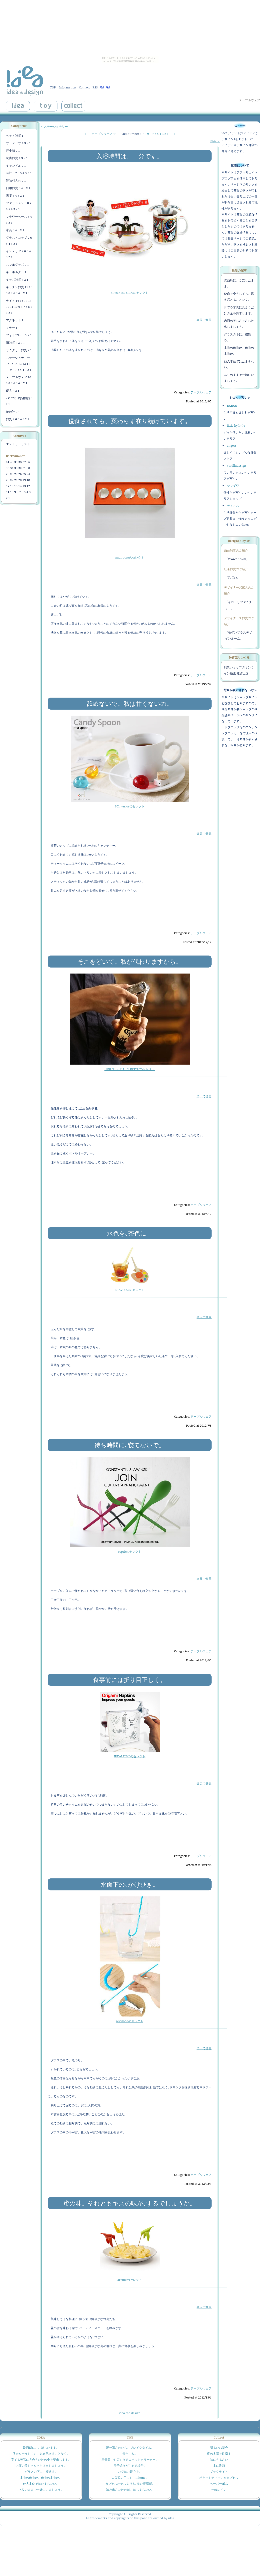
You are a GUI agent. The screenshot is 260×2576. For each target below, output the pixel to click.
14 (25, 301)
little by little (236, 425)
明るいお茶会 (219, 2448)
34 (11, 468)
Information (67, 87)
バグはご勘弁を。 (130, 2472)
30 (28, 468)
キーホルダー (15, 272)
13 (29, 301)
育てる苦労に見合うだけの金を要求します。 (41, 2460)
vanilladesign (236, 465)
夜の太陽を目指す (219, 2454)
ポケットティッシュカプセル (218, 2478)
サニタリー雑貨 (16, 350)
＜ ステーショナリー (54, 126)
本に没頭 (219, 2466)
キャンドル (13, 165)
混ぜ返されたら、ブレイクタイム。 (130, 2448)
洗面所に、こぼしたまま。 (41, 2448)
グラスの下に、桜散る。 (41, 2472)
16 (17, 301)
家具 (9, 230)
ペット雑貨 (13, 135)
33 (16, 468)
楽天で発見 (204, 320)
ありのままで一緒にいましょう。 (41, 2490)
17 (7, 486)
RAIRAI (232, 405)
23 (7, 480)
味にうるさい (219, 2460)
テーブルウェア (16, 377)
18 (28, 480)
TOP (53, 87)
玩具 (9, 391)
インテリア (13, 251)
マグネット (13, 320)
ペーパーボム (219, 2484)
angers (232, 445)
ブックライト (219, 2472)
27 (16, 474)
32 (20, 468)
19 (24, 480)
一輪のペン (218, 2490)
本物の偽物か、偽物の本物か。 (41, 2478)
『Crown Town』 (237, 559)
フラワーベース (16, 217)
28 (11, 474)
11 (26, 287)
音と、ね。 (130, 2454)
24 (28, 474)
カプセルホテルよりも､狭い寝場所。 (130, 2484)
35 (7, 468)
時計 (9, 173)
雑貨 (9, 419)
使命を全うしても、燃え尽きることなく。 (41, 2454)
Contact (84, 87)
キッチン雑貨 (15, 287)
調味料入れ (13, 180)
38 (20, 462)
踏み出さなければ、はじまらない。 (130, 2490)
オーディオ (13, 143)
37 (24, 462)
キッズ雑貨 (13, 280)
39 (16, 462)
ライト (10, 301)
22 (11, 480)
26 (20, 474)
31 (24, 468)
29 (7, 474)
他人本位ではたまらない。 (41, 2484)
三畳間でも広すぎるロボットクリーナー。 (130, 2460)
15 (21, 301)
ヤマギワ (233, 485)
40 (11, 462)
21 (16, 480)
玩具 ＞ (215, 141)
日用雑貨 (12, 188)
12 (7, 307)
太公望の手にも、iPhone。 (130, 2478)
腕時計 (10, 412)
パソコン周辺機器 (18, 398)
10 (30, 287)
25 (24, 474)
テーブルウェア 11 (104, 134)
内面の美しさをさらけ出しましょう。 (41, 2466)
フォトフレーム (16, 335)
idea (72, 80)
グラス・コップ (16, 238)
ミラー (10, 328)
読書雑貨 (12, 158)
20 (20, 480)
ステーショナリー (18, 358)
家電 (9, 196)
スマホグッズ (15, 265)
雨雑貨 (10, 343)
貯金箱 (10, 150)
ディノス (233, 505)
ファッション (15, 203)
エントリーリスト (18, 444)
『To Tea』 (232, 577)
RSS (95, 87)
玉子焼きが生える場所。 (130, 2466)
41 (7, 462)
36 (28, 462)
